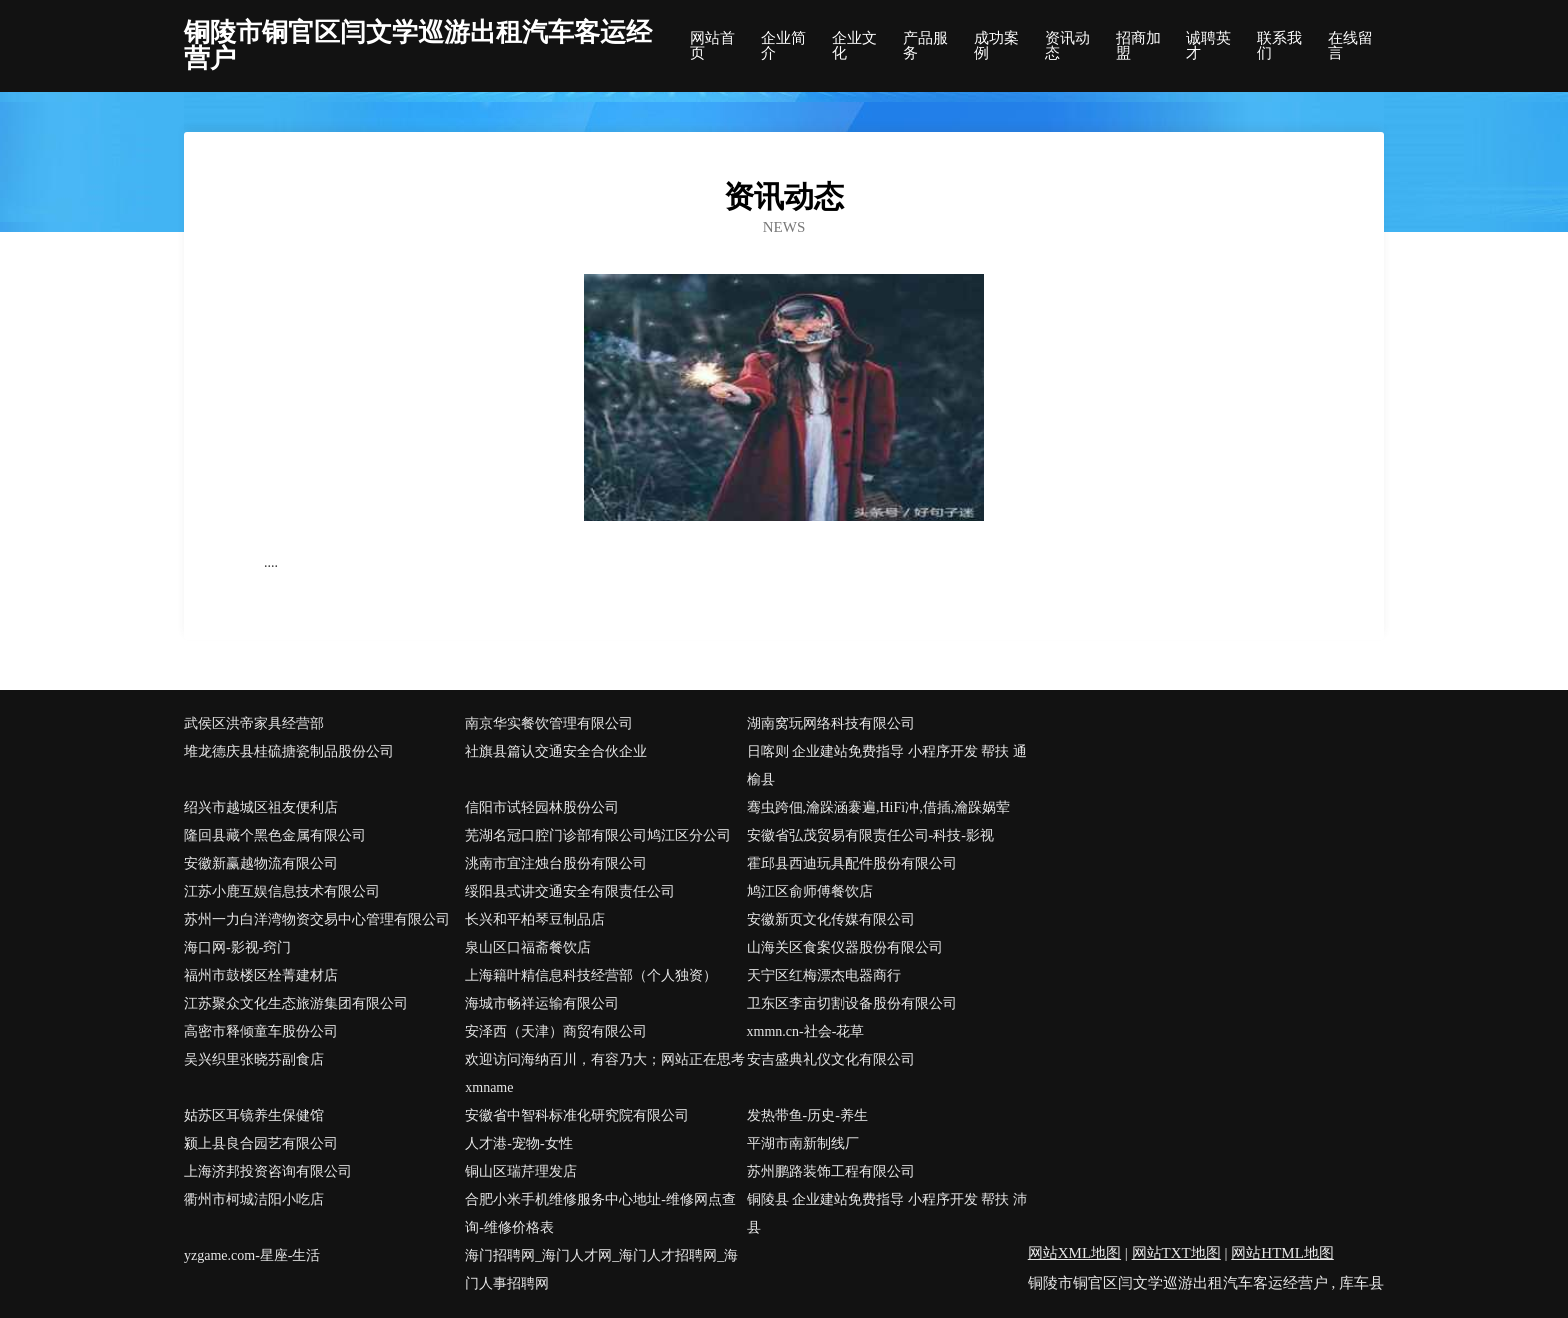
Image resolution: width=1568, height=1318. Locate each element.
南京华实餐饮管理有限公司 (549, 723)
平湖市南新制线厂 (803, 1143)
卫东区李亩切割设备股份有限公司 (852, 1003)
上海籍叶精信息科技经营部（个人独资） (591, 975)
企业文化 (854, 46)
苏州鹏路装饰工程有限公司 (831, 1171)
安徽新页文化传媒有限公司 (831, 919)
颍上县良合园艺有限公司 (261, 1143)
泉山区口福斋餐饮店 (528, 947)
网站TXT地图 (1176, 1253)
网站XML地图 (1074, 1253)
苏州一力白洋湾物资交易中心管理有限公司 (317, 919)
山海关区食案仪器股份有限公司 (845, 947)
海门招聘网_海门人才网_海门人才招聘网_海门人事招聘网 (601, 1269)
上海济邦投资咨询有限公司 (268, 1171)
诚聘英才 (1208, 46)
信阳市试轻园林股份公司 (542, 807)
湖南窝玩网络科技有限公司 (831, 723)
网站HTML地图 (1282, 1253)
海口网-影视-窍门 (237, 947)
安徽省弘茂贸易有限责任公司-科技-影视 (870, 835)
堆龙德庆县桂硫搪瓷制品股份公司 (289, 751)
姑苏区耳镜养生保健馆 (254, 1115)
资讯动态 (1067, 46)
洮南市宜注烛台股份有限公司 (556, 863)
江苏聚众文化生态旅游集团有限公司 (296, 1003)
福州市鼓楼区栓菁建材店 (261, 975)
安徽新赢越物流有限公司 (261, 863)
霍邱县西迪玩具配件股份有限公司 (852, 863)
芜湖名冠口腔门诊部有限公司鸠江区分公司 (598, 835)
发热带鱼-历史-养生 (807, 1115)
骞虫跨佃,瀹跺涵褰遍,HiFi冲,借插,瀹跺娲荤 (879, 807)
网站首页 (712, 46)
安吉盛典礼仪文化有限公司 (831, 1059)
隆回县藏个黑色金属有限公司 (275, 835)
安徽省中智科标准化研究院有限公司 (577, 1115)
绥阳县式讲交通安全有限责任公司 (570, 891)
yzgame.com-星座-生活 (252, 1255)
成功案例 (996, 46)
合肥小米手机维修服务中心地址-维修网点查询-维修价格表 (600, 1213)
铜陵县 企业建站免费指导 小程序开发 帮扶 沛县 (887, 1213)
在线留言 (1350, 46)
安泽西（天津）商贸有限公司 (556, 1031)
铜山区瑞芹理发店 (521, 1171)
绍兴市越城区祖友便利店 (261, 807)
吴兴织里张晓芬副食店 (254, 1059)
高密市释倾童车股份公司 (261, 1031)
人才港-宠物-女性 (518, 1143)
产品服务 (925, 46)
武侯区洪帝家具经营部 (254, 723)
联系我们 (1279, 46)
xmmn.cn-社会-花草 (806, 1031)
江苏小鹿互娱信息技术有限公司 (282, 891)
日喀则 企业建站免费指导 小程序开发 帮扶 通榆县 (887, 765)
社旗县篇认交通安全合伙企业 (556, 751)
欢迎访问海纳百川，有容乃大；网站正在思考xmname (605, 1073)
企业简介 (783, 46)
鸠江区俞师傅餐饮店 (810, 891)
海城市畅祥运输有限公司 (542, 1003)
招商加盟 (1138, 46)
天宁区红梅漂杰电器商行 (824, 975)
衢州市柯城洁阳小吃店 (254, 1199)
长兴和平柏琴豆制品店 (535, 919)
